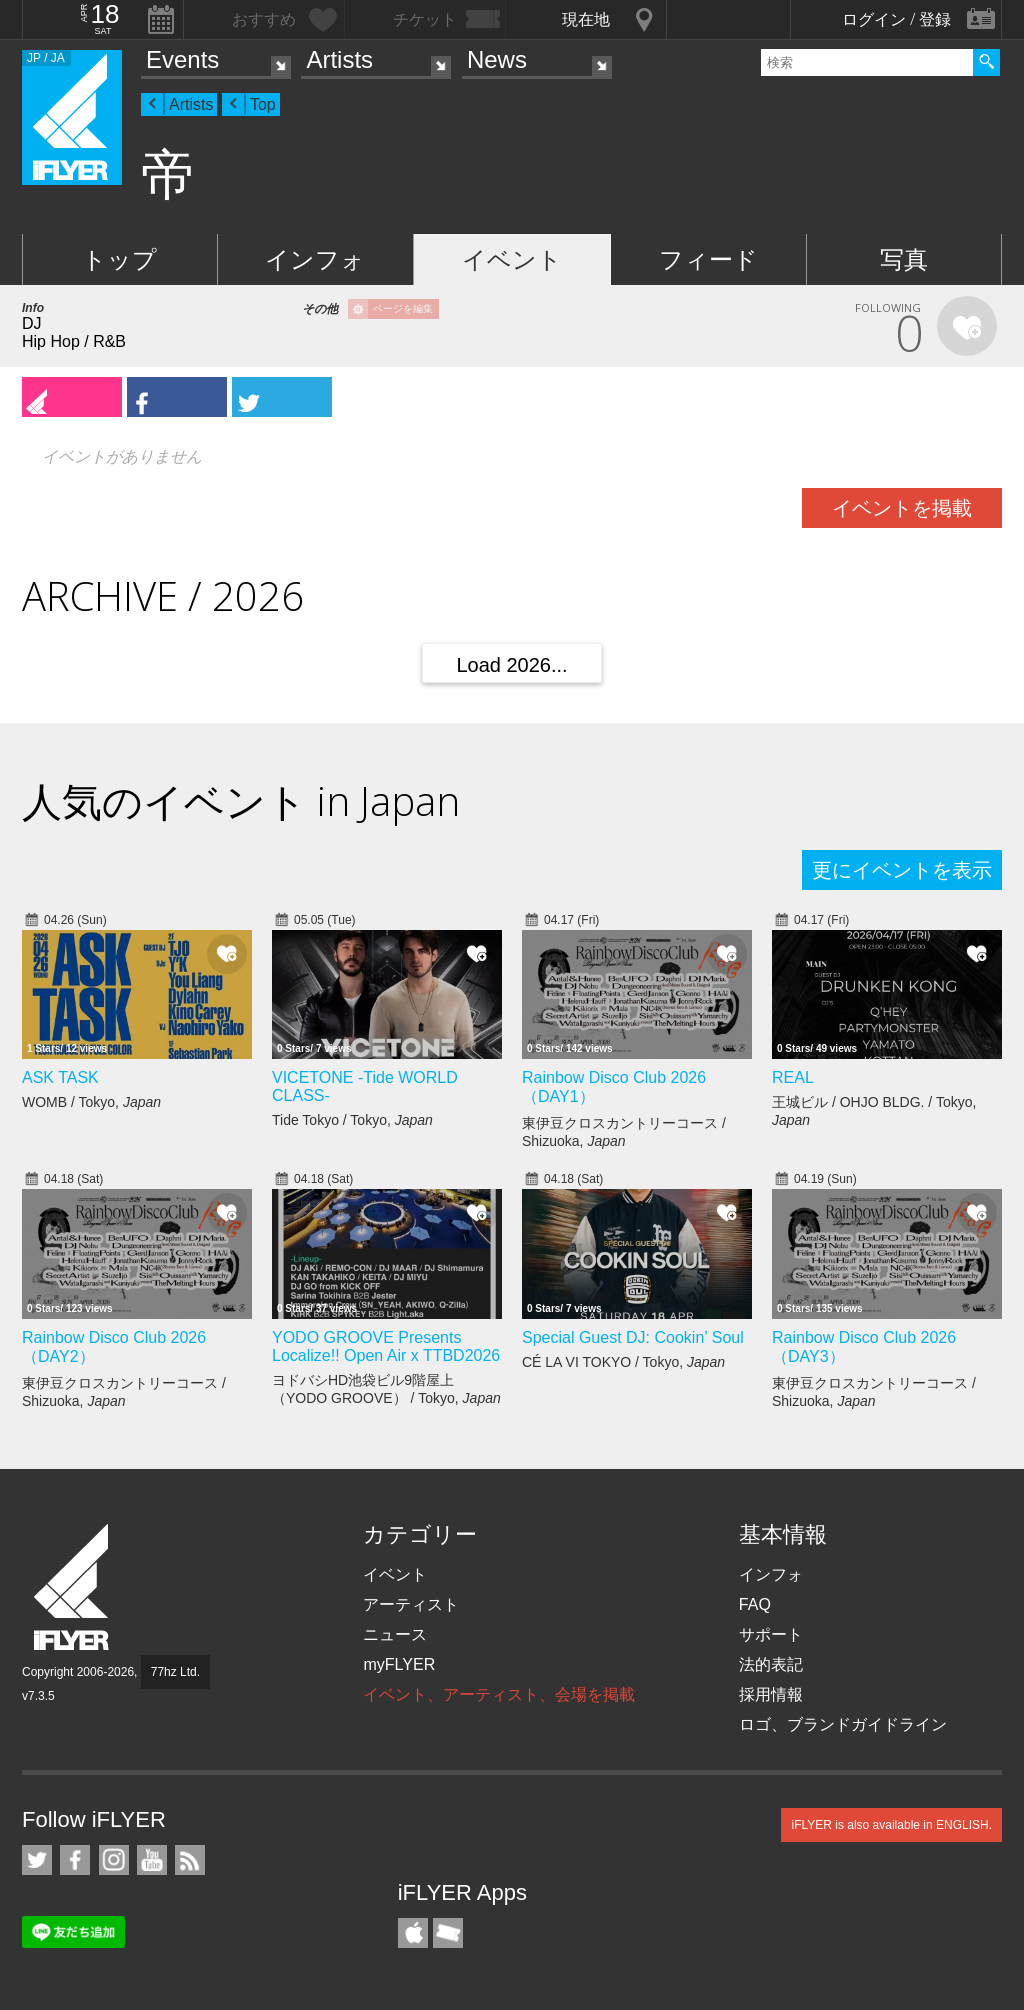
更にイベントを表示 (902, 870)
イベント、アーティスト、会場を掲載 (499, 1694)
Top (263, 104)
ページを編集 (403, 308)
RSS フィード (190, 1860)
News (497, 59)
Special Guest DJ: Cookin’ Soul (633, 1337)
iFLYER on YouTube (152, 1860)
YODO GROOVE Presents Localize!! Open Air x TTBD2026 (386, 1346)
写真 (904, 259)
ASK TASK (60, 1077)
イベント (512, 259)
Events (182, 59)
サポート (771, 1634)
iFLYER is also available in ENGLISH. (891, 1825)
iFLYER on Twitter (37, 1860)
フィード (708, 259)
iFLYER (73, 1587)
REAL (793, 1077)
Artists (339, 59)
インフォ (315, 259)
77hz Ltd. (175, 1672)
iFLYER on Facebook (75, 1860)
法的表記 (771, 1664)
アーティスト (411, 1604)
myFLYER (399, 1664)
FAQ (755, 1604)
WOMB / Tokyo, (91, 1102)
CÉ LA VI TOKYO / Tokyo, (623, 1362)
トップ (119, 259)
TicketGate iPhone (448, 1933)
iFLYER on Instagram (114, 1860)
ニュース (395, 1634)
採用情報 (771, 1694)
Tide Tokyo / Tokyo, (352, 1120)
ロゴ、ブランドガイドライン (843, 1724)
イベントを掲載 (902, 508)
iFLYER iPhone (413, 1933)
